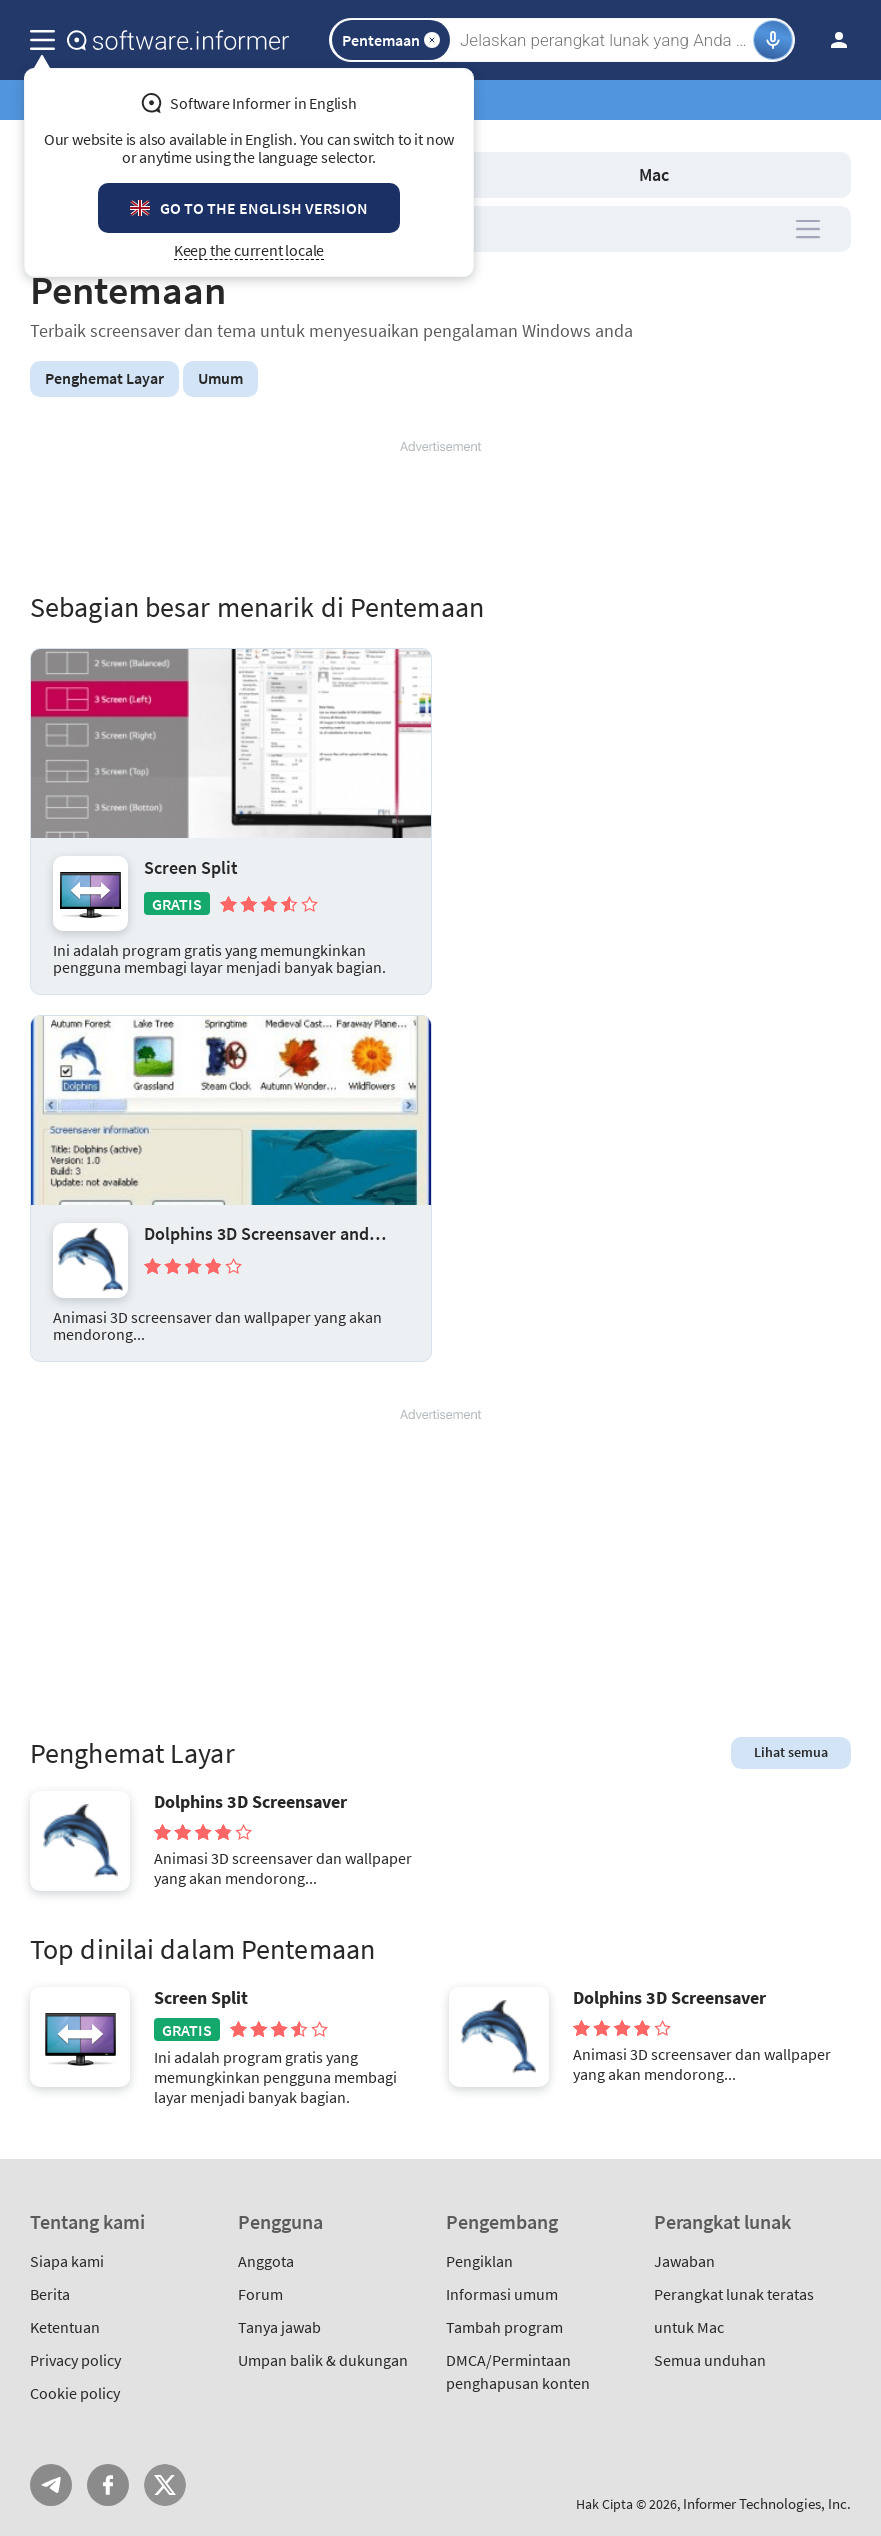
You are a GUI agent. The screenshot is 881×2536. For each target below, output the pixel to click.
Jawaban (684, 2261)
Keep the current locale (249, 250)
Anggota (266, 2261)
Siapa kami (67, 2261)
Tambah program (504, 2327)
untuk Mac (689, 2327)
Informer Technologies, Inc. (767, 2503)
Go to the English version (264, 208)
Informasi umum (502, 2294)
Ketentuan (65, 2327)
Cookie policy (75, 2393)
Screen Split (191, 867)
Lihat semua (791, 1752)
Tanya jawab (279, 2327)
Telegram (51, 2485)
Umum (220, 378)
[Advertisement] (440, 516)
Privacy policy (75, 2360)
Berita (50, 2294)
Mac (654, 174)
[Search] (604, 40)
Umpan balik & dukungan (323, 2360)
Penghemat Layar (104, 378)
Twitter (165, 2485)
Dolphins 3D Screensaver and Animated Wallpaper (256, 1234)
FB (108, 2485)
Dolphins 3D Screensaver (250, 1802)
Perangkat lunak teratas (734, 2294)
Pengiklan (479, 2261)
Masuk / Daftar (833, 40)
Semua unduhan (710, 2360)
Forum (260, 2294)
